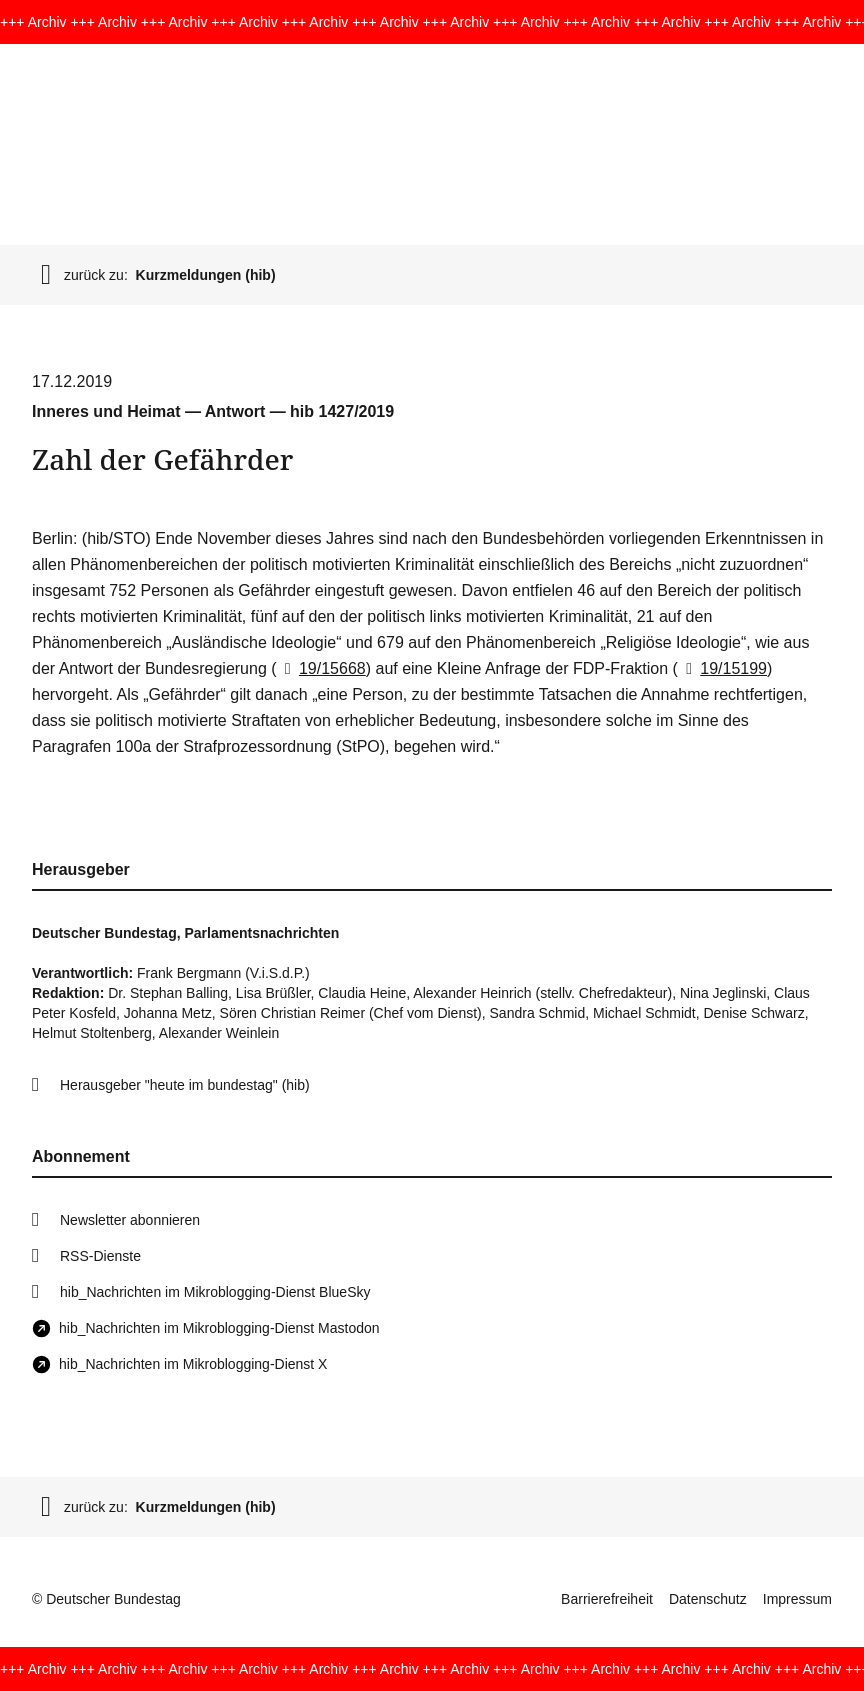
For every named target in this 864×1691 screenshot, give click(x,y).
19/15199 (722, 668)
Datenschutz (708, 1599)
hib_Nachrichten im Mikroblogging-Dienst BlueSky (215, 1292)
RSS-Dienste (100, 1256)
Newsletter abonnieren (130, 1220)
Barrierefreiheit (607, 1599)
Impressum (797, 1599)
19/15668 (321, 668)
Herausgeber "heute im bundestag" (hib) (185, 1085)
